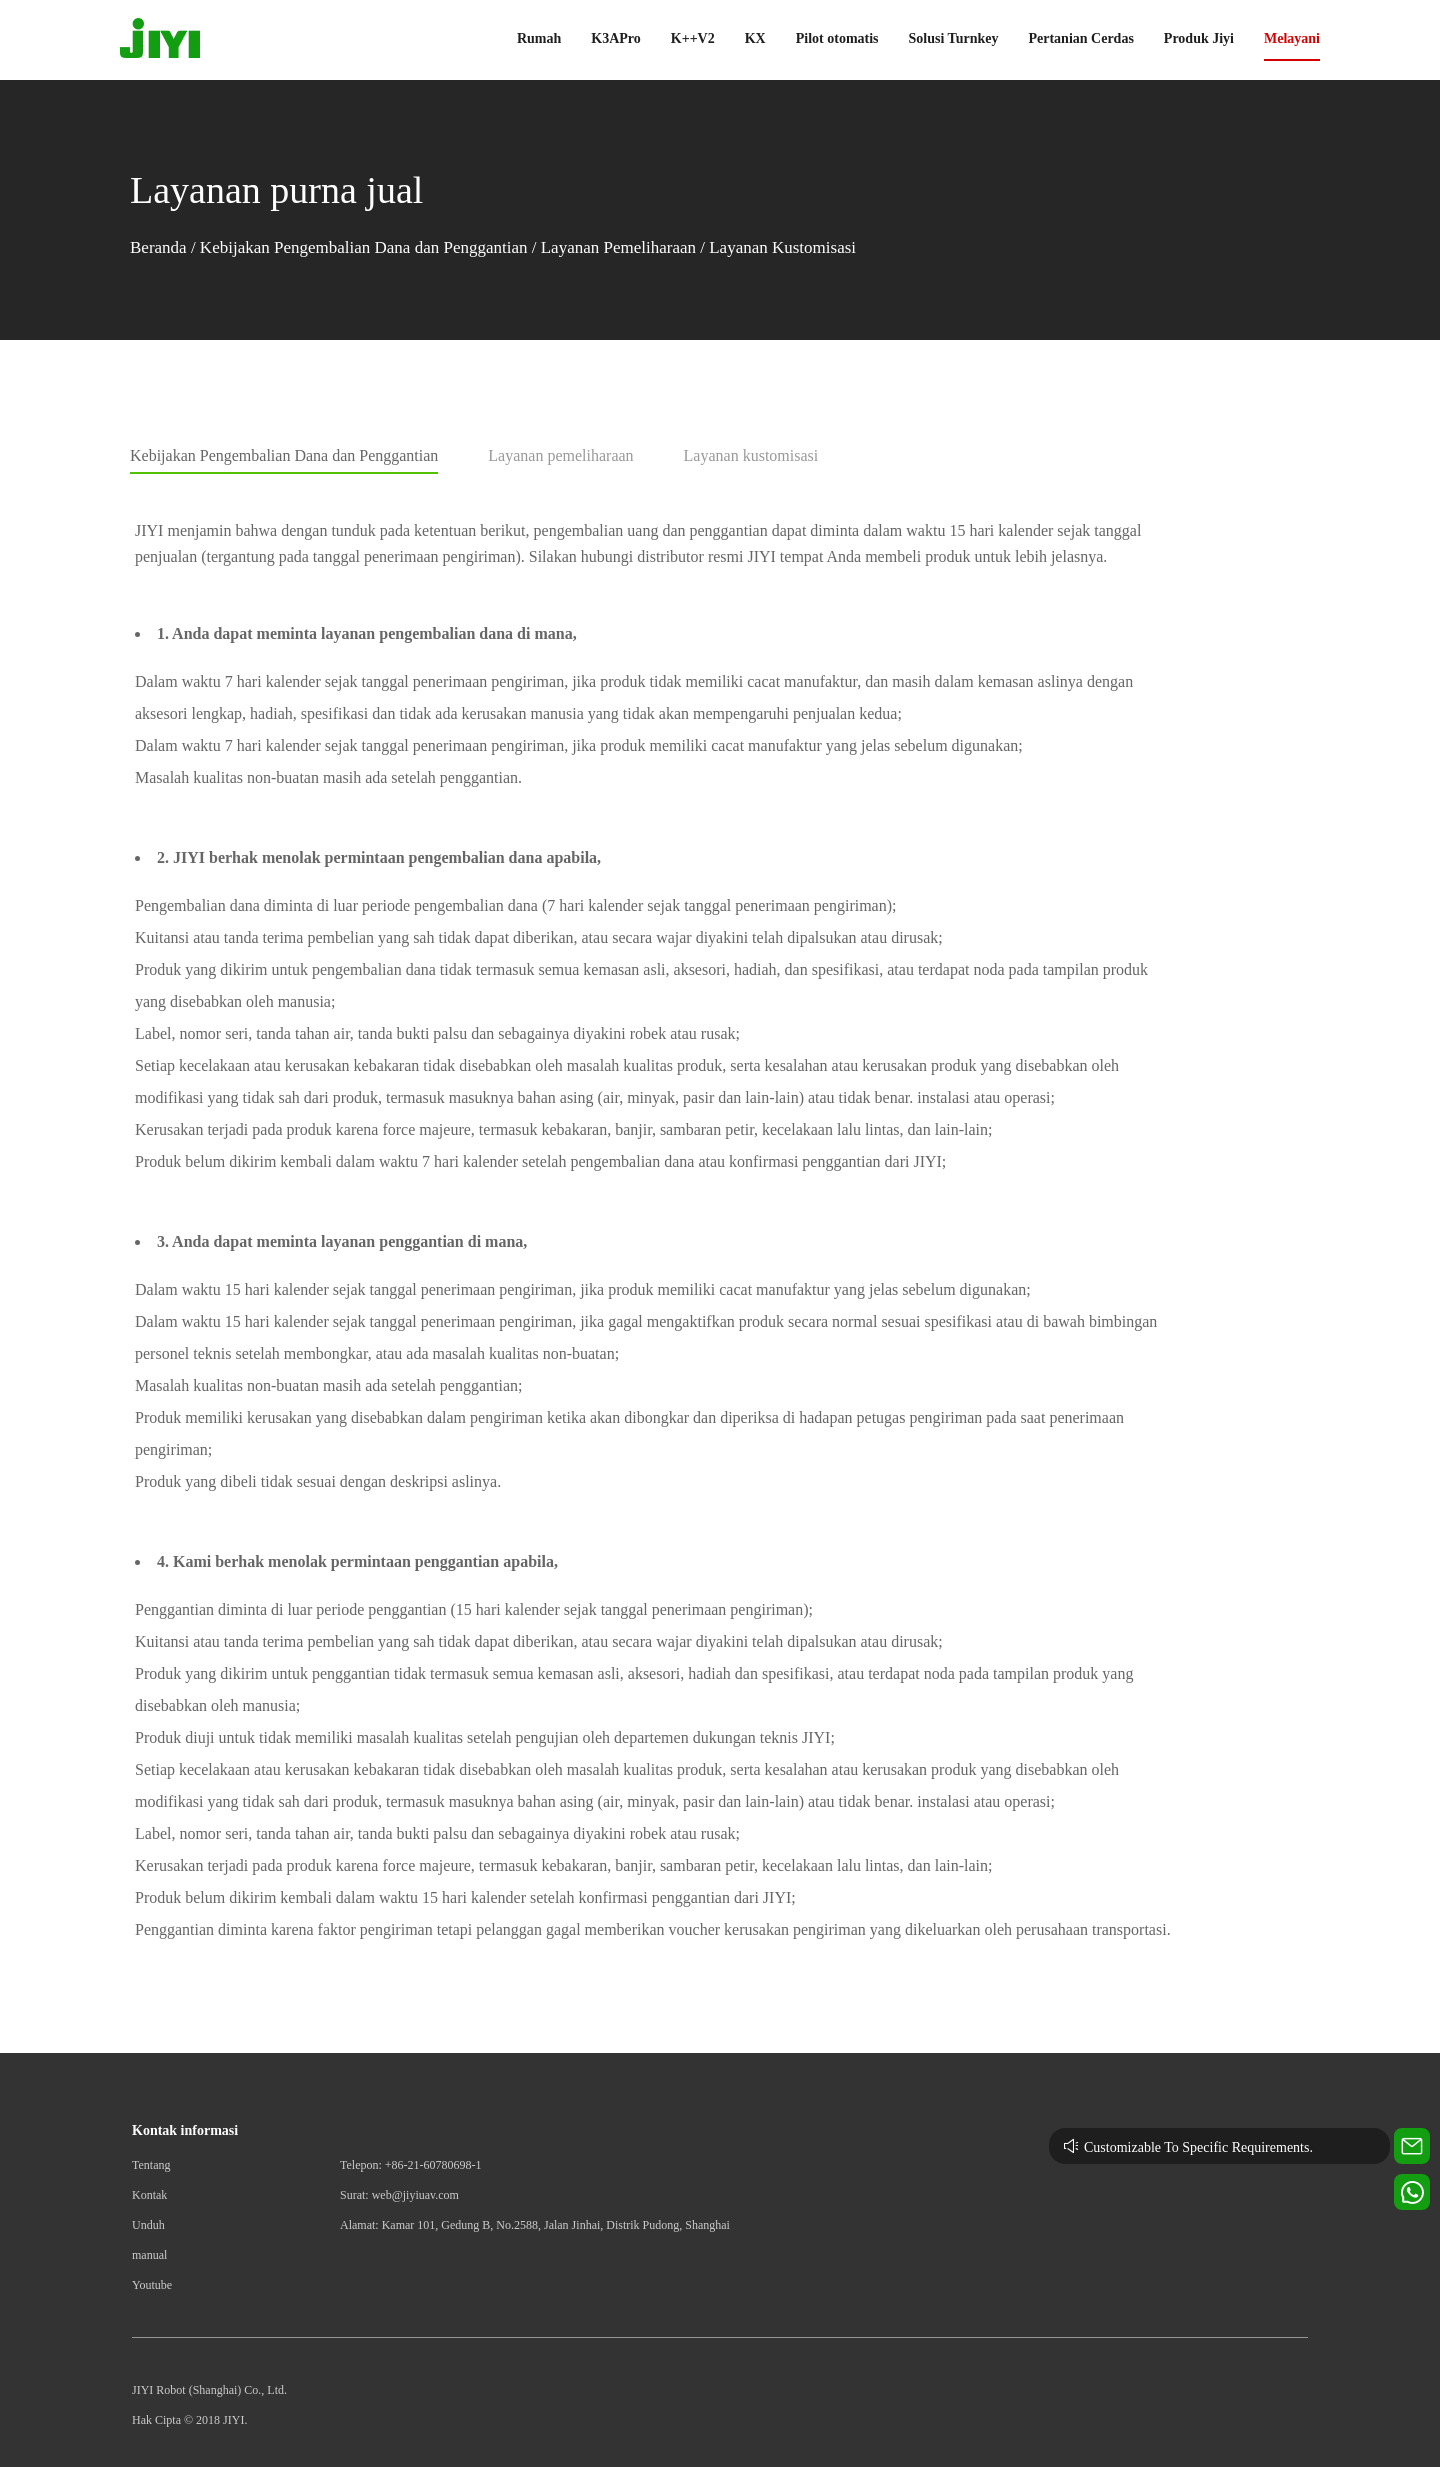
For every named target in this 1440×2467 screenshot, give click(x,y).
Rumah (539, 38)
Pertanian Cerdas (1080, 38)
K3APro (616, 38)
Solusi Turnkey (954, 38)
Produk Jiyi (1199, 38)
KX (755, 38)
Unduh (148, 2225)
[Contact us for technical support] (1412, 2146)
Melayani (1292, 38)
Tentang (151, 2165)
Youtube (152, 2285)
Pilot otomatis (837, 38)
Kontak (149, 2195)
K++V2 (693, 38)
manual (149, 2255)
